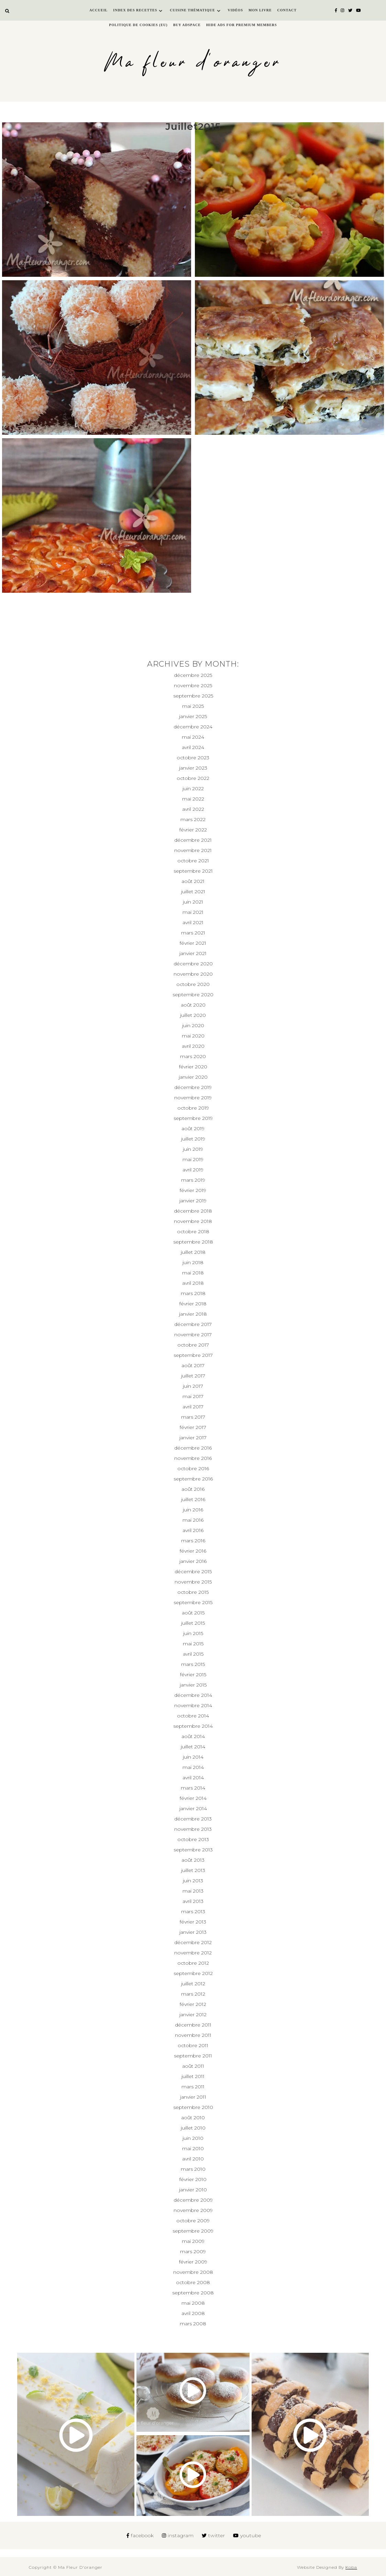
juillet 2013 (193, 1870)
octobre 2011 (193, 2045)
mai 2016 (193, 1520)
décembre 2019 (193, 1087)
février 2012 (193, 2004)
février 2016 (193, 1551)
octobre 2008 (193, 2282)
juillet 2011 (193, 2076)
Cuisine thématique (192, 10)
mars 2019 (193, 1180)
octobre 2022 (193, 778)
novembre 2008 (193, 2272)
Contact (287, 10)
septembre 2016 (193, 1479)
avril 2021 (193, 922)
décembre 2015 (193, 1571)
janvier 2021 (193, 953)
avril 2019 (193, 1170)
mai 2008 (193, 2303)
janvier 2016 (193, 1561)
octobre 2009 (193, 2220)
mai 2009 (193, 2241)
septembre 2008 (193, 2293)
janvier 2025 (193, 716)
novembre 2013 (193, 1829)
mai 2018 (193, 1273)
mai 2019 (193, 1159)
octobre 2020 (193, 984)
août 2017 (193, 1365)
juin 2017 (193, 1386)
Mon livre (260, 10)
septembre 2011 (193, 2056)
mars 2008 (193, 2323)
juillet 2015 (193, 1623)
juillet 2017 (193, 1376)
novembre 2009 (193, 2210)
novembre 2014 (193, 1705)
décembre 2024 (193, 727)
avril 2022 (193, 809)
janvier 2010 (193, 2190)
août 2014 (193, 1736)
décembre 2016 (193, 1448)
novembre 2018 (193, 1221)
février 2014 (193, 1798)
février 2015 (193, 1674)
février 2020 (193, 1067)
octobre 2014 (193, 1716)
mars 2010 (193, 2169)
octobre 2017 (193, 1345)
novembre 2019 (193, 1097)
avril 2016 (193, 1530)
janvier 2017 (193, 1437)
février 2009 (193, 2262)
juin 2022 (193, 788)
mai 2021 (193, 912)
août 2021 (193, 881)
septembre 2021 (193, 871)
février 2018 (193, 1304)
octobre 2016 (193, 1468)
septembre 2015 (193, 1602)
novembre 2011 (193, 2035)
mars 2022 (193, 819)
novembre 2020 (193, 974)
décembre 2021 (193, 840)
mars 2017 (193, 1417)
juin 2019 (193, 1149)
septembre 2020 (193, 994)
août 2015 (193, 1613)
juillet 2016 (193, 1499)
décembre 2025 (193, 675)
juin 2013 (193, 1880)
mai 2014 (193, 1767)
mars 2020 (193, 1056)
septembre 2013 (193, 1850)
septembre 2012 (193, 1973)
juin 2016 (193, 1510)
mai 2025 (193, 706)
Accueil (98, 10)
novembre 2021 (193, 850)
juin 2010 (193, 2138)
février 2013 (193, 1922)
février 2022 (193, 830)
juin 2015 (193, 1633)
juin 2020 (193, 1025)
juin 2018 (193, 1262)
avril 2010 (193, 2159)
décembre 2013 (193, 1819)
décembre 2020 (193, 964)
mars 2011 (193, 2087)
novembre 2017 (193, 1334)
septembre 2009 (193, 2231)
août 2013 (193, 1860)
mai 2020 (193, 1036)
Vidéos (235, 10)
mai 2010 (193, 2148)
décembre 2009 (193, 2200)
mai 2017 (193, 1396)
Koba (351, 2567)
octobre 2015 (193, 1592)
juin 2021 (193, 902)
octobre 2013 (193, 1839)
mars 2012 (193, 1994)
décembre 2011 (193, 2025)
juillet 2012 (193, 1984)
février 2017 (193, 1427)
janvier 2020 (193, 1077)
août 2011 (193, 2066)
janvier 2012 (193, 2014)
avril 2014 (193, 1777)
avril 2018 (193, 1283)
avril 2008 (193, 2313)
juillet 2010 (193, 2128)
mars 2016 (193, 1540)
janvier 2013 (193, 1932)
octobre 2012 (193, 1963)
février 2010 (193, 2179)
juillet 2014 (193, 1747)
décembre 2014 (193, 1695)
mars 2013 (193, 1911)
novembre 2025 (193, 685)
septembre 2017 (193, 1355)
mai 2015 (193, 1644)
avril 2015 (193, 1654)
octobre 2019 (193, 1108)
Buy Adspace (187, 25)
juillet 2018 (193, 1252)
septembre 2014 (193, 1726)
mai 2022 (193, 799)
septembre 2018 (193, 1242)
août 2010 (193, 2117)
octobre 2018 (193, 1231)
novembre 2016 (193, 1458)
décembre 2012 (193, 1942)
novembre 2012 (193, 1953)
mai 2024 (193, 737)
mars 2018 (193, 1293)
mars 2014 (193, 1788)
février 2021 (193, 943)
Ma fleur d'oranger (193, 62)
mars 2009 (193, 2251)
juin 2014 (193, 1757)
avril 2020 (193, 1046)
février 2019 (193, 1190)
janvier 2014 (193, 1808)
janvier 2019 (193, 1201)
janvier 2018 (193, 1314)
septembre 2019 (193, 1118)
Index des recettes (135, 10)
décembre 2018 (193, 1211)
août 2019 (193, 1128)
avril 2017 (193, 1407)
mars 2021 (193, 933)
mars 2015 (193, 1664)
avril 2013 (193, 1901)
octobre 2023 (193, 757)
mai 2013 (193, 1891)
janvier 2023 (193, 768)
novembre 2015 (193, 1582)
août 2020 (193, 1005)
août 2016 (193, 1489)
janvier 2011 (193, 2097)
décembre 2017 (193, 1324)
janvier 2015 (193, 1685)
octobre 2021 (193, 861)
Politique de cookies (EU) (138, 25)
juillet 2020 (193, 1015)
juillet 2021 (193, 891)
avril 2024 (193, 747)
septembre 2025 (193, 696)
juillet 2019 (193, 1139)
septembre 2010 (193, 2107)
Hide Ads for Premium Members (241, 25)
